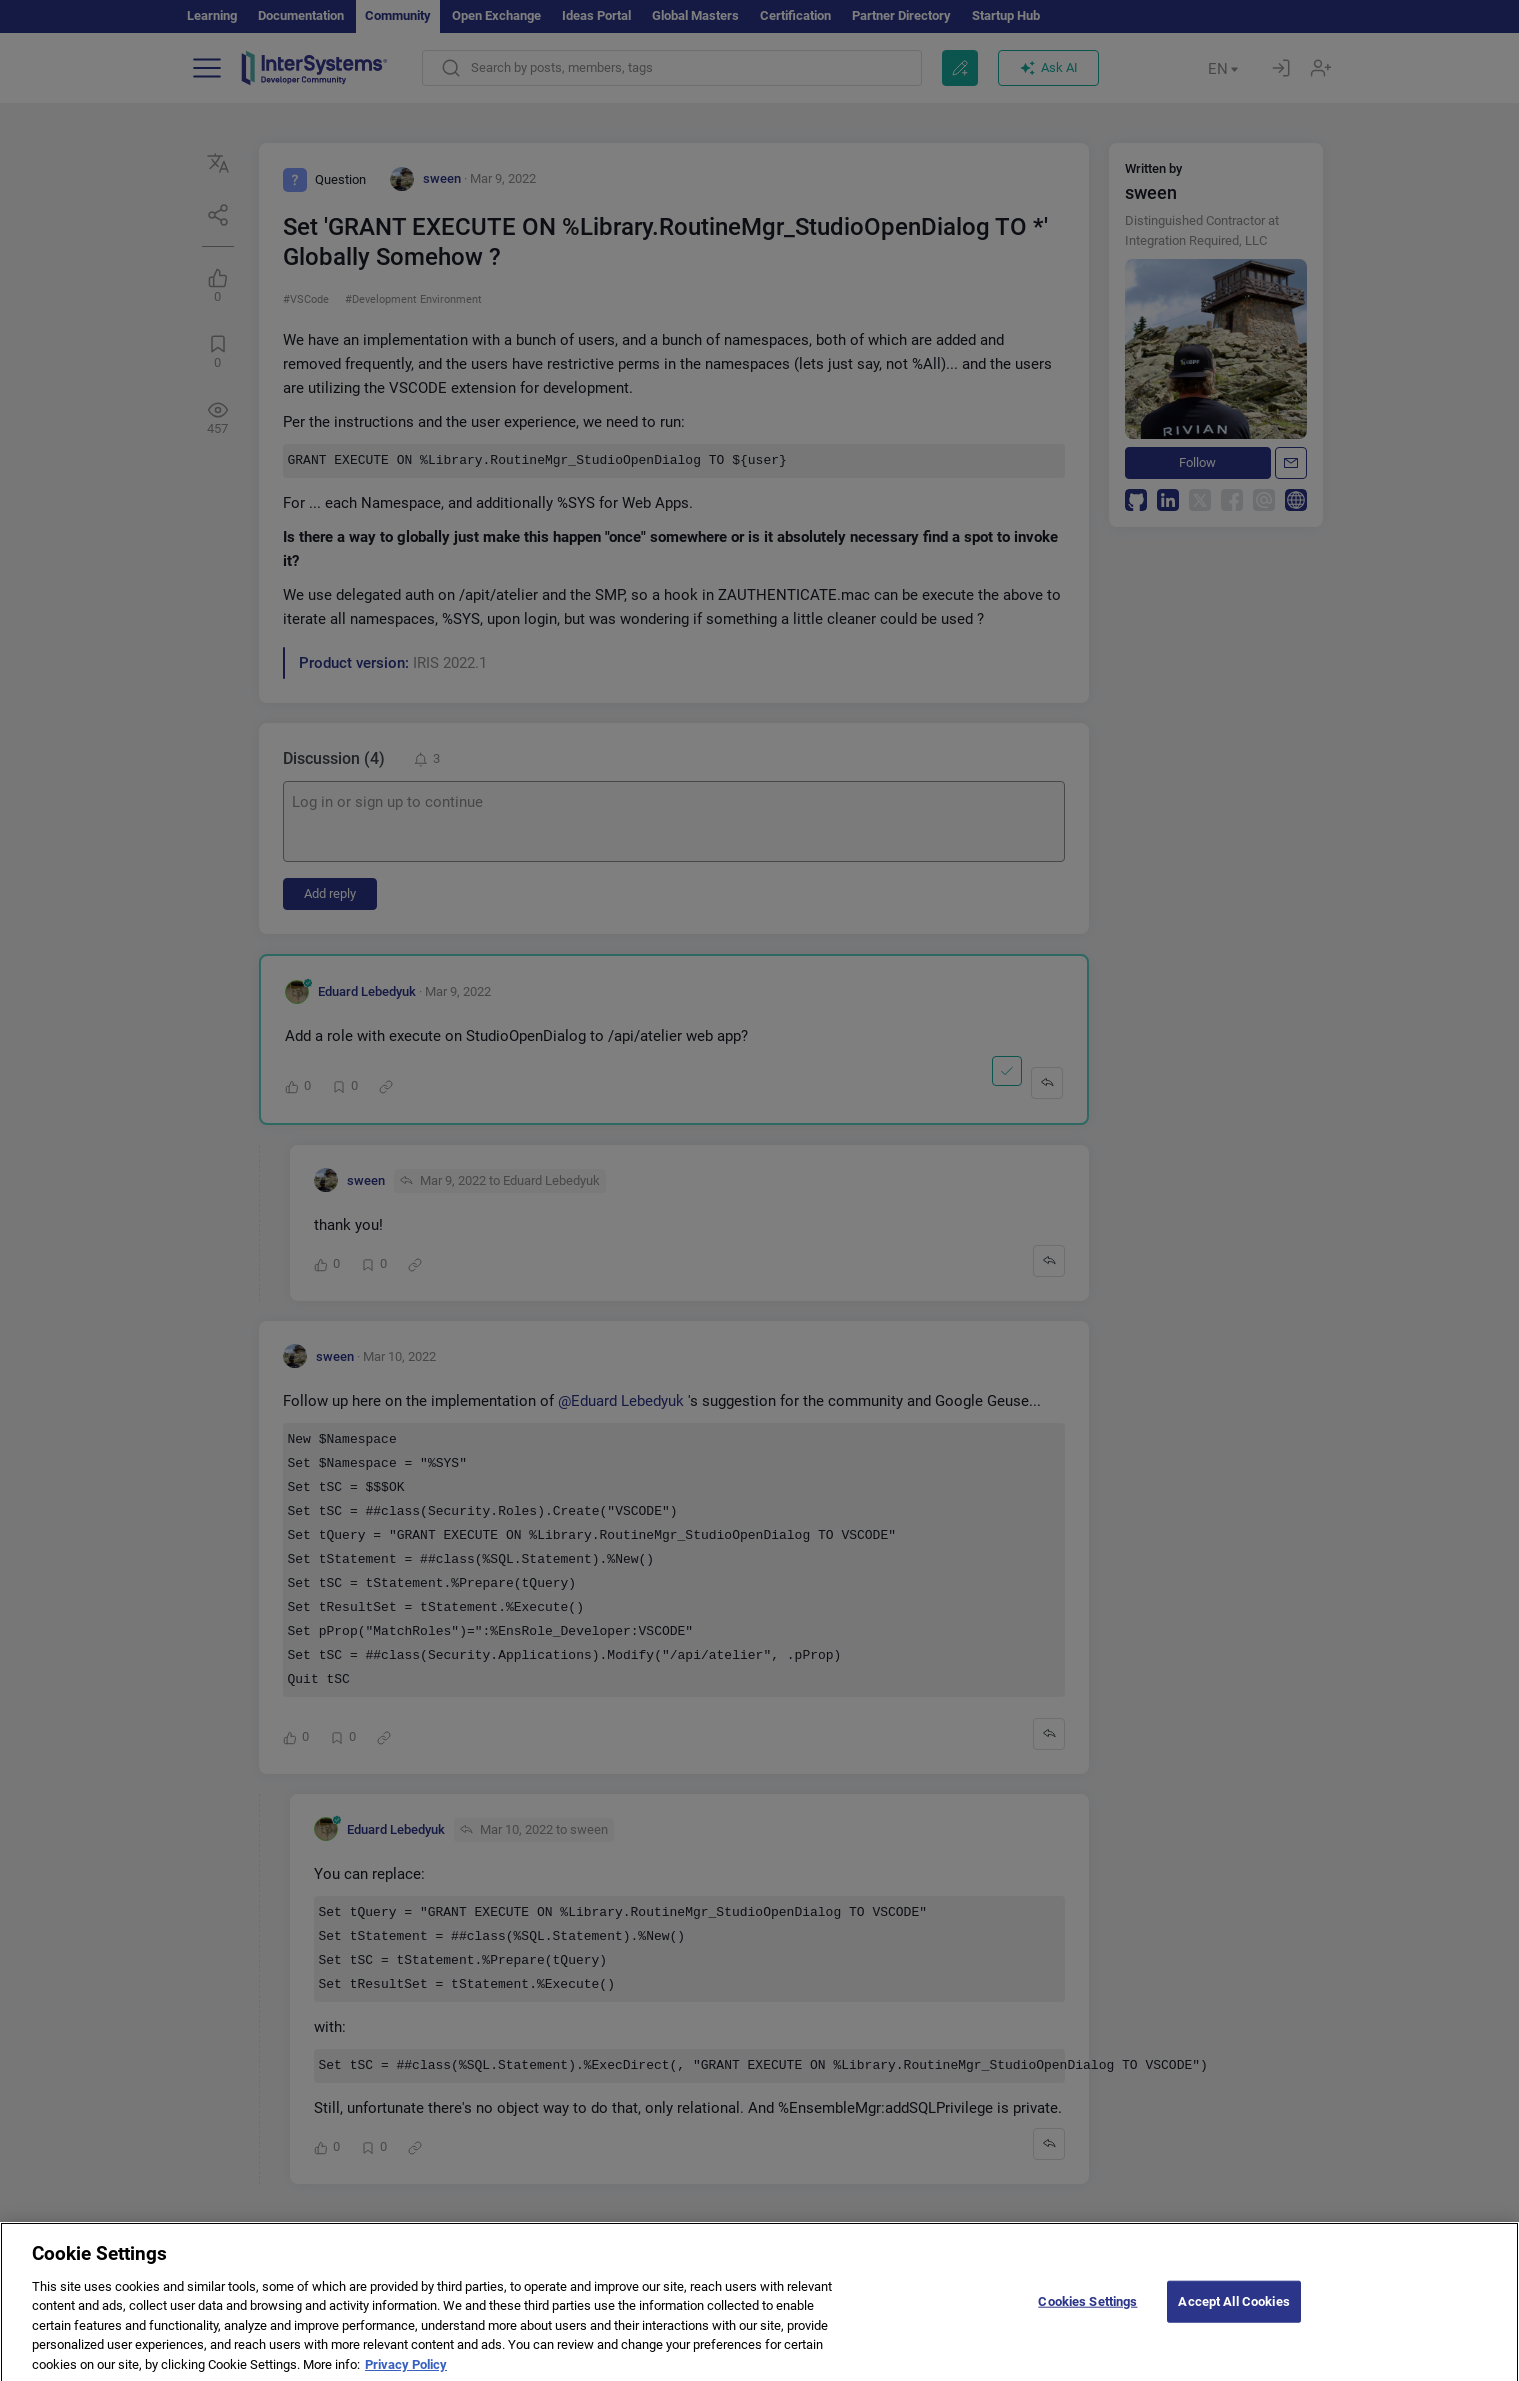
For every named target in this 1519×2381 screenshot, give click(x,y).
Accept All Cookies (1233, 2322)
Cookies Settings (1087, 2322)
